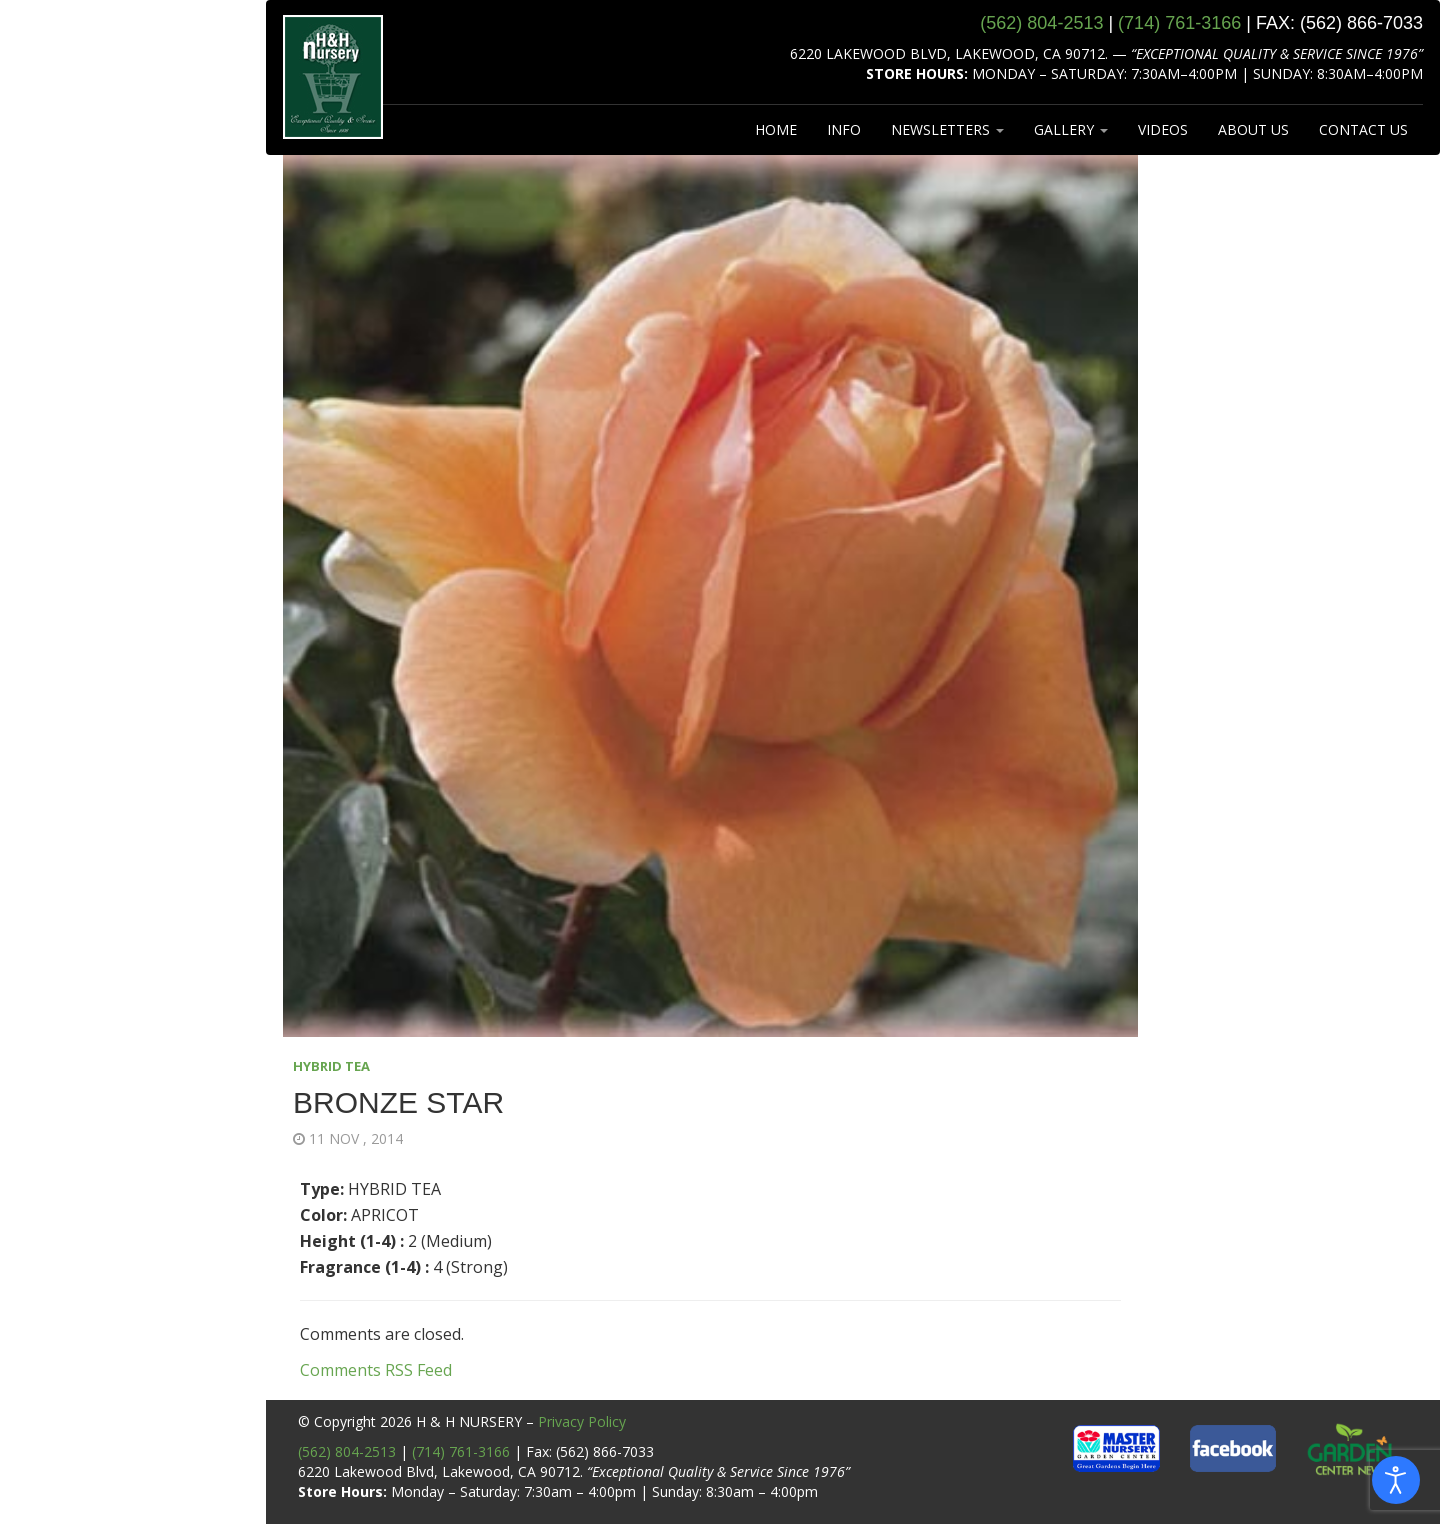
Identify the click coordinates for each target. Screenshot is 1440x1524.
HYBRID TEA (331, 1066)
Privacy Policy (582, 1421)
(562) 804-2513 (347, 1451)
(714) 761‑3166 (1179, 23)
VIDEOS (1163, 129)
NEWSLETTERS (947, 129)
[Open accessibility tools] (1396, 1480)
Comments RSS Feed (376, 1370)
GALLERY (1071, 129)
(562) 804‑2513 (1041, 23)
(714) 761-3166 (461, 1451)
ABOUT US (1253, 129)
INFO (844, 129)
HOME (776, 129)
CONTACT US (1363, 129)
